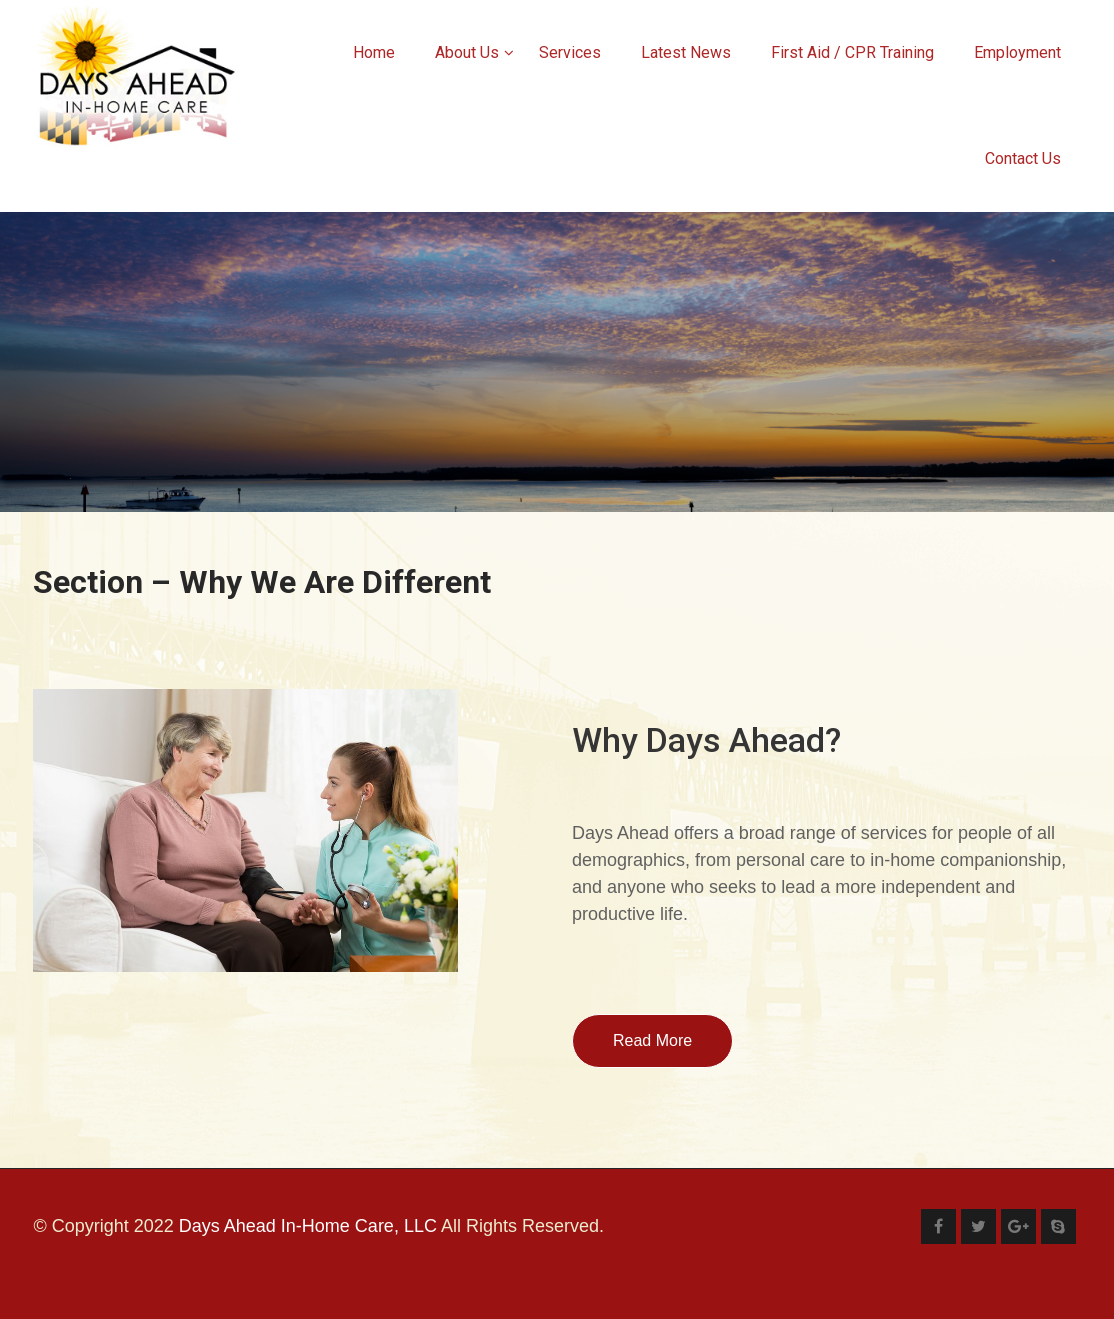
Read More (652, 1040)
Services (570, 52)
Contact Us (1023, 158)
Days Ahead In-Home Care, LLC (308, 1226)
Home (374, 52)
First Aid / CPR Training (852, 52)
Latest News (686, 52)
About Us (474, 52)
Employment (1017, 52)
